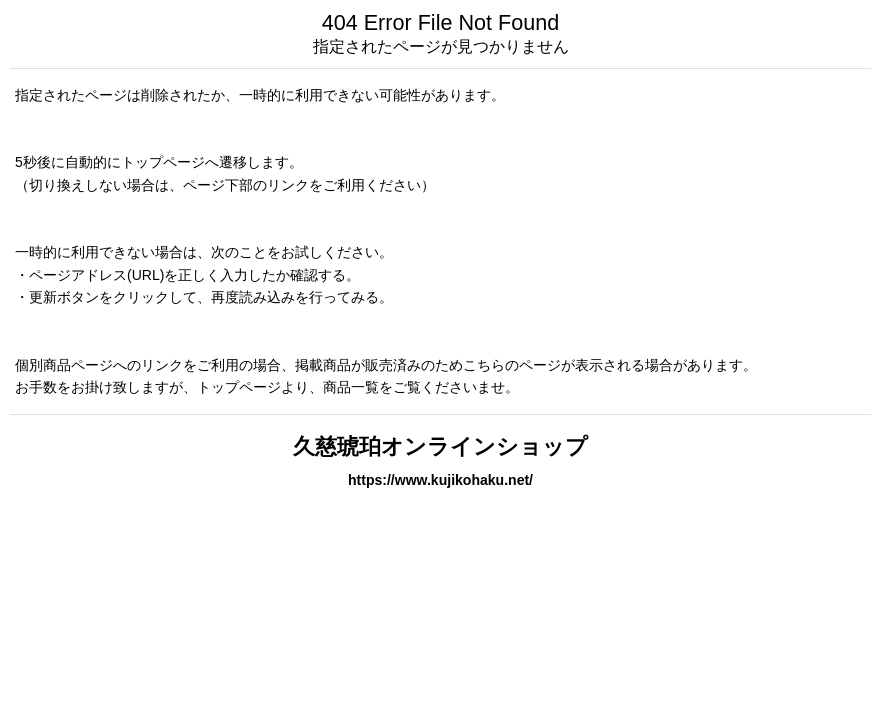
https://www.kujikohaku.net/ (440, 480)
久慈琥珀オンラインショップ (440, 446)
